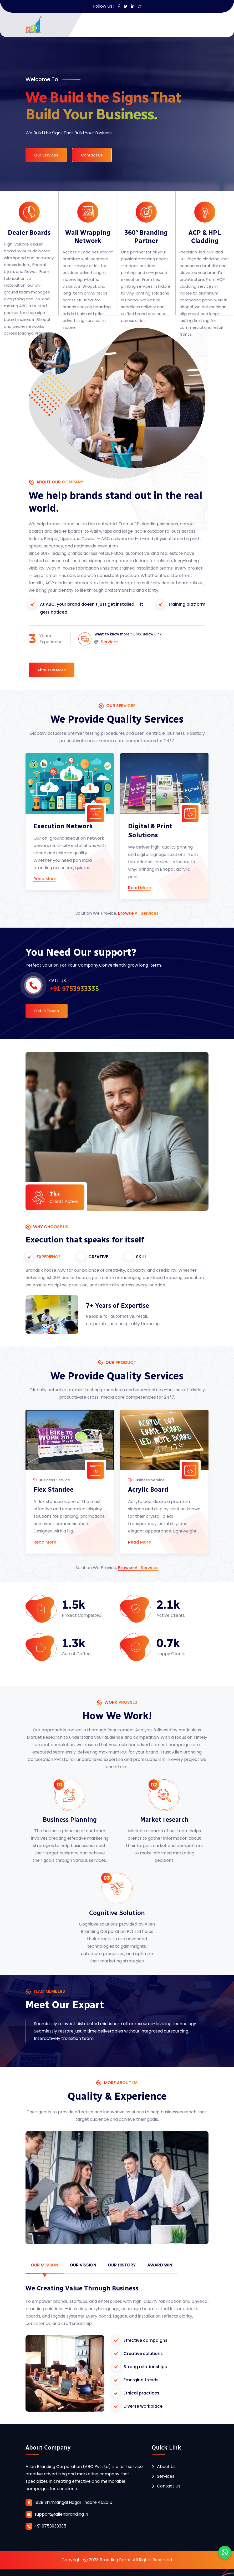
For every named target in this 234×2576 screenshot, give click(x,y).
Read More (44, 879)
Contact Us (92, 155)
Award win (159, 2265)
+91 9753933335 (50, 2526)
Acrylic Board (148, 1489)
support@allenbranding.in (61, 2514)
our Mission (44, 2265)
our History (122, 2265)
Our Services (46, 155)
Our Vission (83, 2265)
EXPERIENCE (48, 1257)
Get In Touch (46, 1010)
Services (110, 642)
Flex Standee (53, 1489)
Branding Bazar (115, 2560)
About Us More (51, 670)
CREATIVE (98, 1257)
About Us (166, 2466)
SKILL (141, 1257)
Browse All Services (138, 913)
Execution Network (63, 826)
